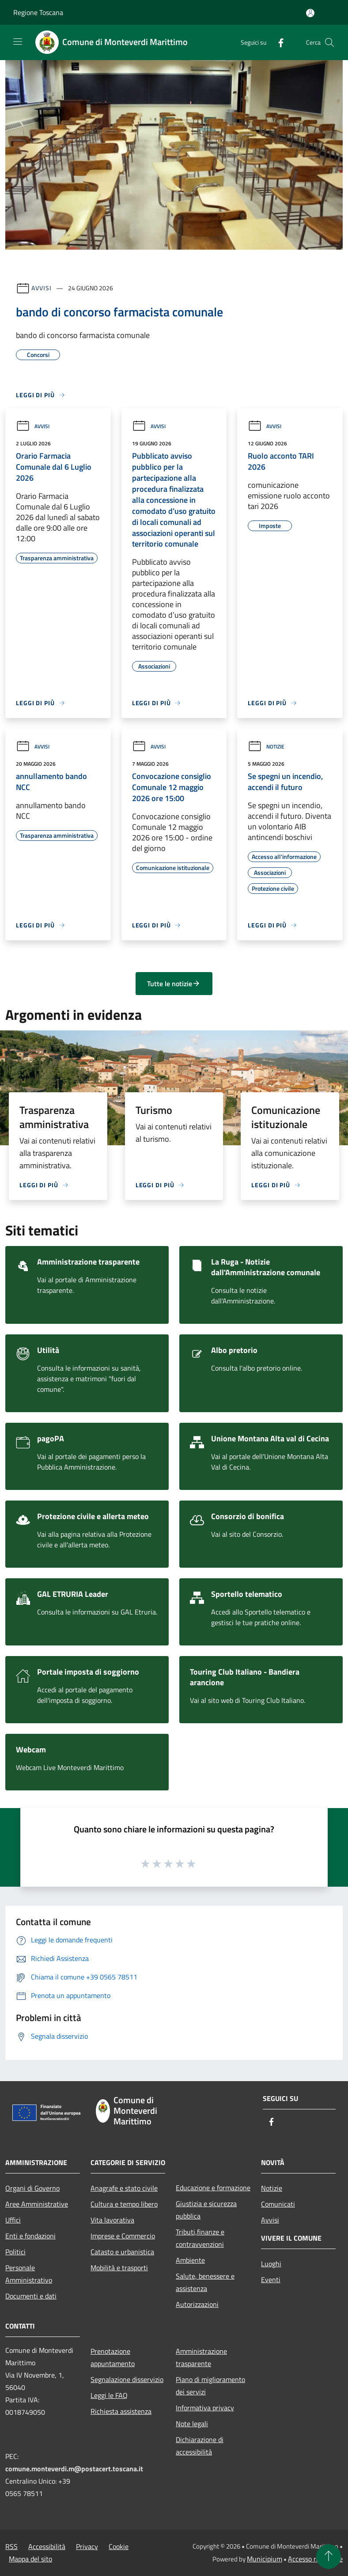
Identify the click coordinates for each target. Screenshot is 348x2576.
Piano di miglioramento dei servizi (210, 2385)
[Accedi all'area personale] (310, 13)
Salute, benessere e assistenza (205, 2282)
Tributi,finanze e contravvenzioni (200, 2237)
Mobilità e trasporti (119, 2267)
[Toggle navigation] (17, 41)
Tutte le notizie (173, 983)
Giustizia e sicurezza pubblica (206, 2209)
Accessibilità (46, 2546)
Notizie (266, 746)
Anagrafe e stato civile (124, 2188)
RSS (11, 2546)
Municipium (264, 2558)
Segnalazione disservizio (127, 2379)
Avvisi (41, 288)
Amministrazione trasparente (201, 2357)
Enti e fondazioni (30, 2235)
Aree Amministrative (36, 2204)
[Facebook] (277, 42)
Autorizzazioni (197, 2304)
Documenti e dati (31, 2296)
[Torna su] (328, 2556)
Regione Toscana (38, 12)
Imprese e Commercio (123, 2235)
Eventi (270, 2279)
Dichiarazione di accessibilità (199, 2445)
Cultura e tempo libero (124, 2204)
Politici (15, 2251)
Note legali (192, 2423)
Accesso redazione (315, 2558)
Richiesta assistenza (121, 2411)
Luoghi (271, 2263)
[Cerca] (329, 42)
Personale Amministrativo (28, 2273)
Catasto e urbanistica (122, 2251)
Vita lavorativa (112, 2220)
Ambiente (190, 2260)
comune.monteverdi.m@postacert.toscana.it (74, 2468)
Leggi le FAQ (109, 2395)
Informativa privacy (205, 2407)
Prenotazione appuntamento (113, 2357)
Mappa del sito (30, 2558)
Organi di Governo (32, 2188)
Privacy (87, 2546)
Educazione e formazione (213, 2187)
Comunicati (278, 2204)
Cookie (119, 2546)
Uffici (13, 2220)
